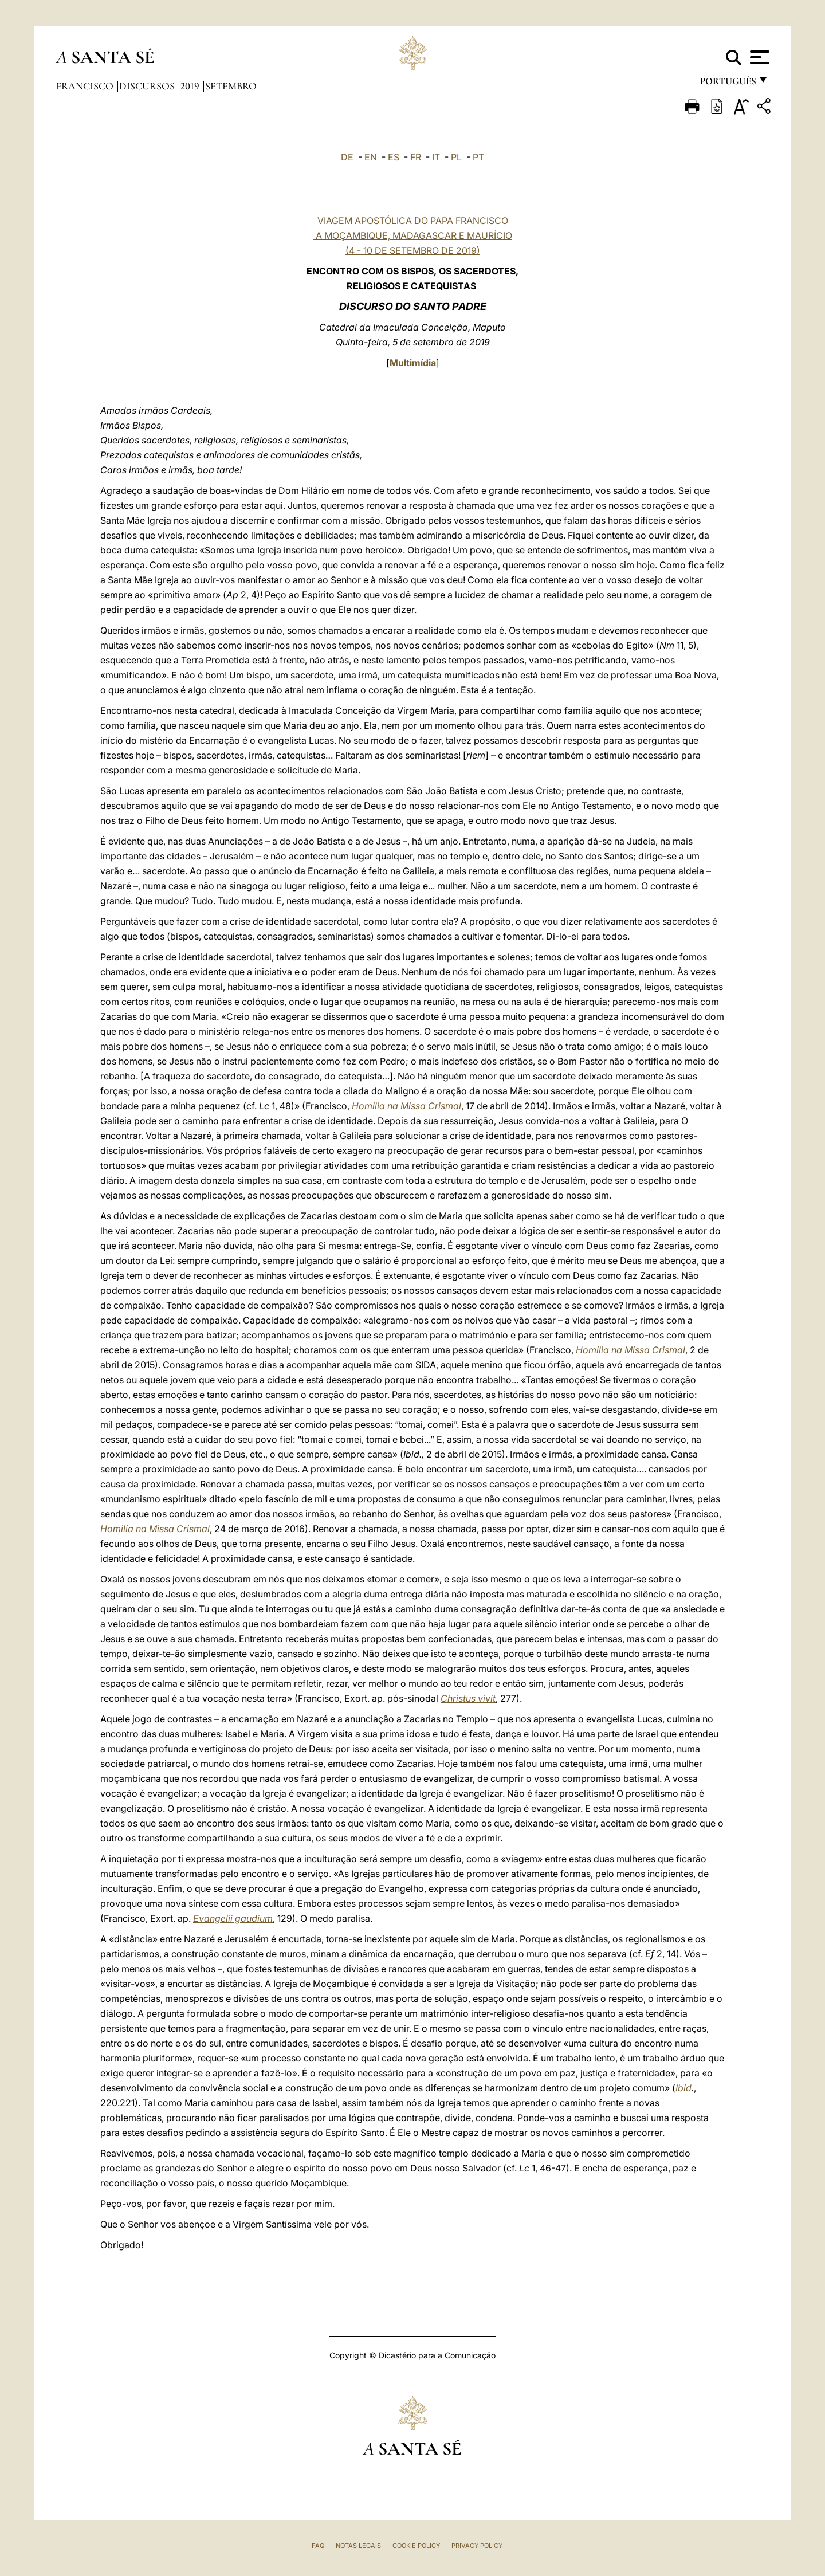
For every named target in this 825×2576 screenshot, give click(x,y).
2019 (191, 86)
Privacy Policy (476, 2546)
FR (415, 157)
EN (370, 157)
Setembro (231, 86)
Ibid (683, 2088)
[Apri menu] (758, 57)
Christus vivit (468, 1698)
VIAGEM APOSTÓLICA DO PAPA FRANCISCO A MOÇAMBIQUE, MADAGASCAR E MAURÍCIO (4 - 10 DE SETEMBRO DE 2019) (412, 235)
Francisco (86, 86)
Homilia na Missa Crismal (406, 1106)
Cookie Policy (416, 2546)
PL (456, 157)
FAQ (318, 2546)
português (727, 84)
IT (436, 157)
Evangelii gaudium (233, 1918)
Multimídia (413, 362)
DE (347, 157)
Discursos (148, 86)
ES (393, 157)
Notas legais (358, 2546)
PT (478, 157)
